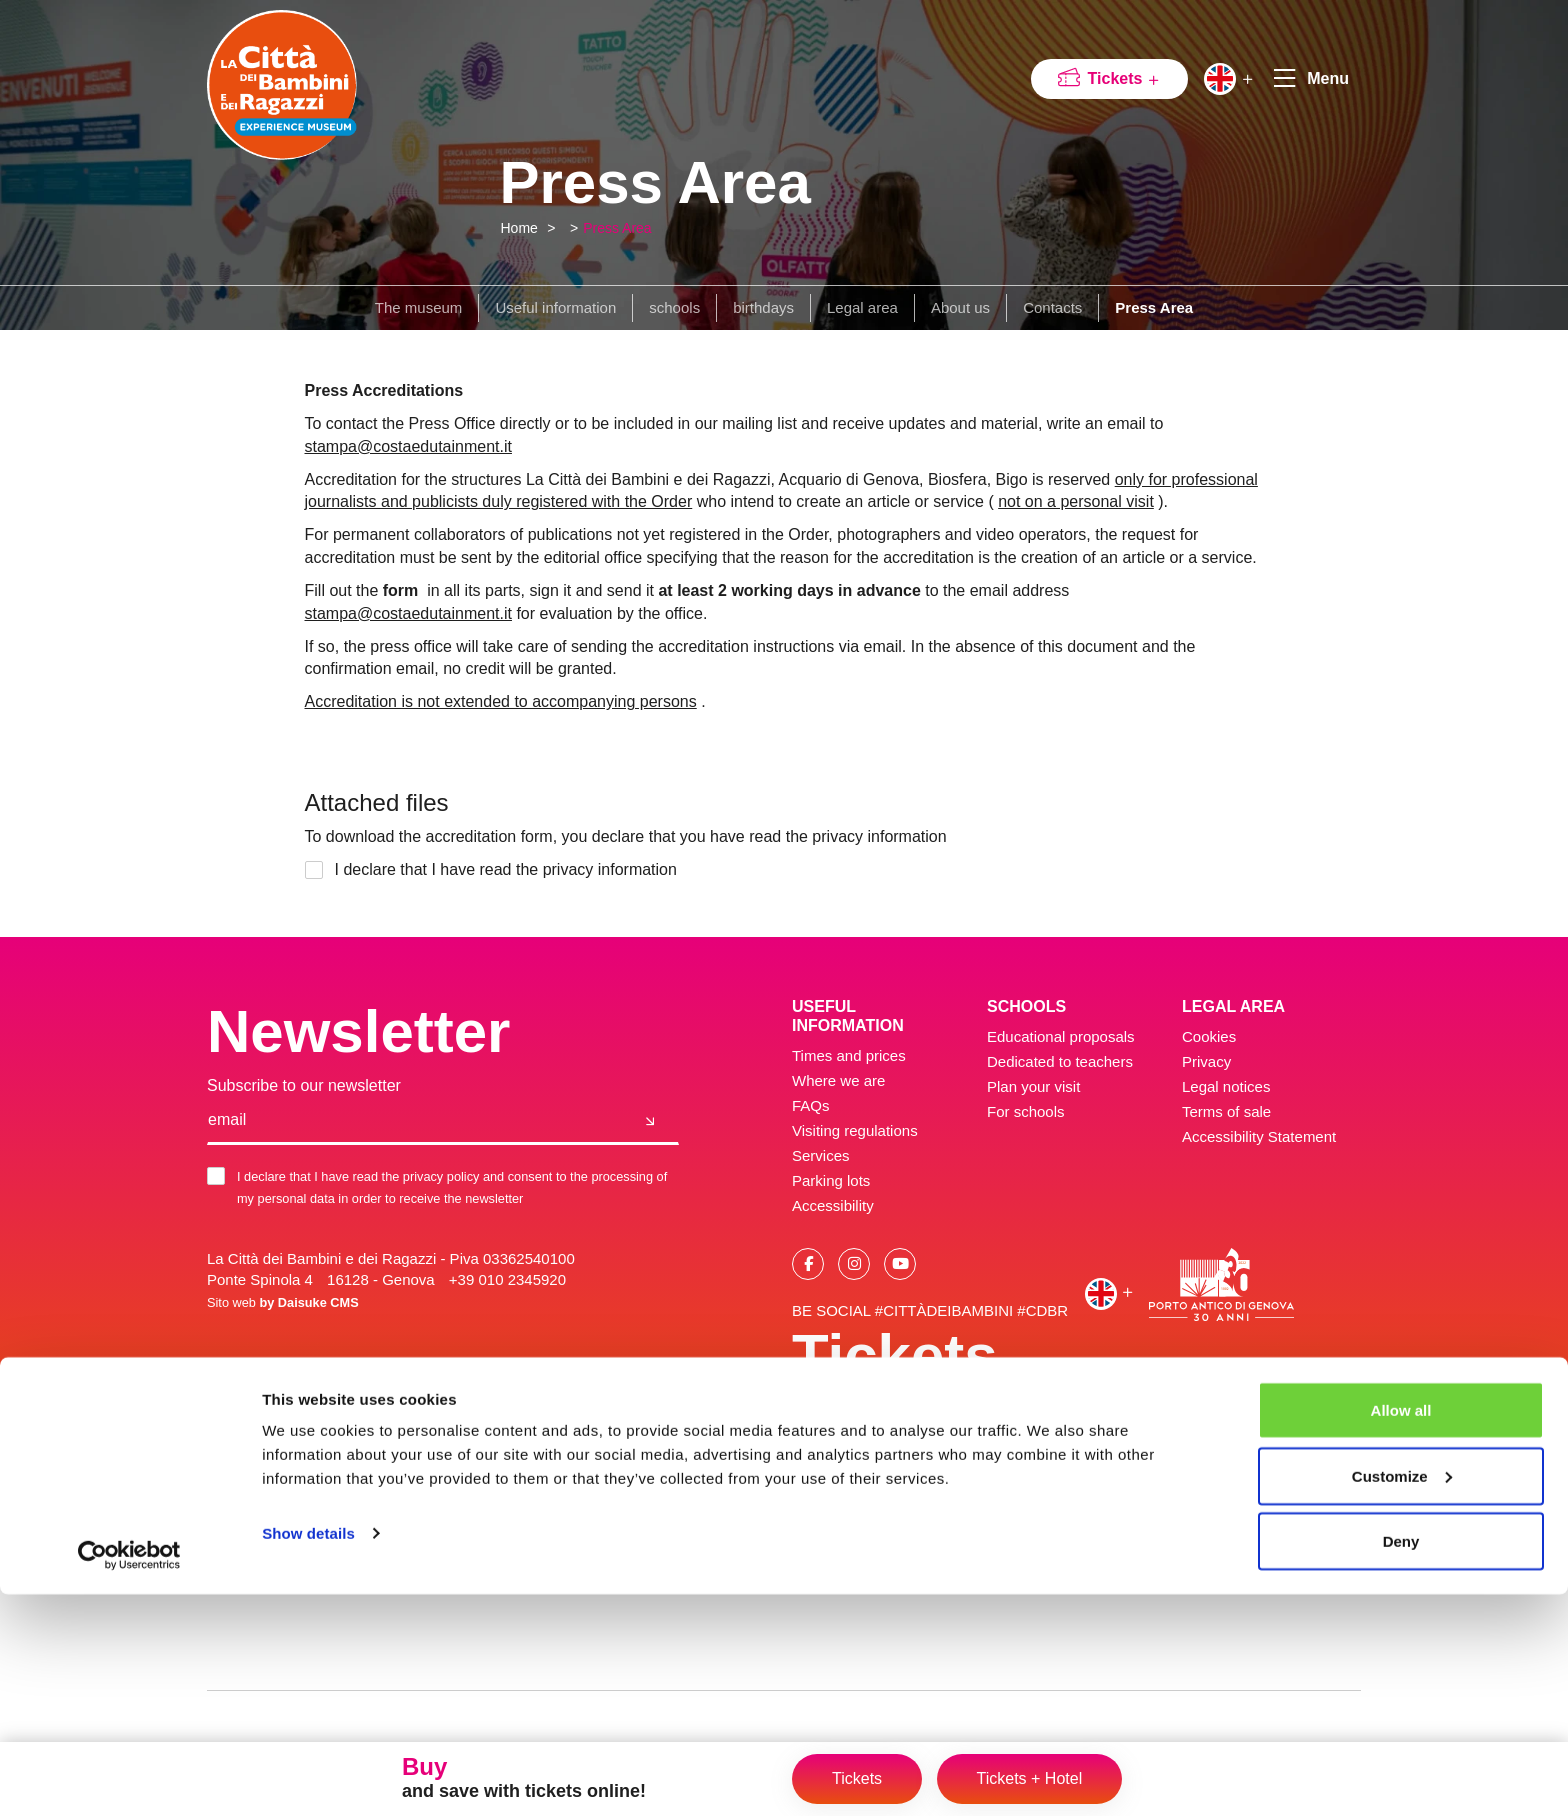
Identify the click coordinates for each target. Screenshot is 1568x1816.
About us (960, 307)
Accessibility (833, 1205)
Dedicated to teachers (1060, 1061)
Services (821, 1155)
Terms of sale (1226, 1111)
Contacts (1052, 307)
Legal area (862, 307)
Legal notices (1226, 1086)
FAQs (811, 1105)
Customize (1402, 1697)
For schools (1026, 1111)
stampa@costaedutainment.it (408, 446)
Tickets (1124, 78)
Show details (308, 1754)
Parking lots (831, 1180)
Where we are (838, 1080)
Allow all (1401, 1631)
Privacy (1206, 1061)
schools (674, 307)
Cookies (1209, 1036)
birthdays (763, 307)
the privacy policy (431, 1176)
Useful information (555, 307)
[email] (415, 1121)
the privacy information (596, 869)
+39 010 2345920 (507, 1279)
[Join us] (650, 1121)
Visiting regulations (855, 1130)
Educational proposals (1061, 1036)
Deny (1401, 1762)
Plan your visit (1033, 1086)
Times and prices (849, 1055)
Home (519, 228)
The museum (419, 307)
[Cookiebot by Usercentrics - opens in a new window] (129, 1777)
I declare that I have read (496, 870)
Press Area (617, 228)
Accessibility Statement (1259, 1136)
